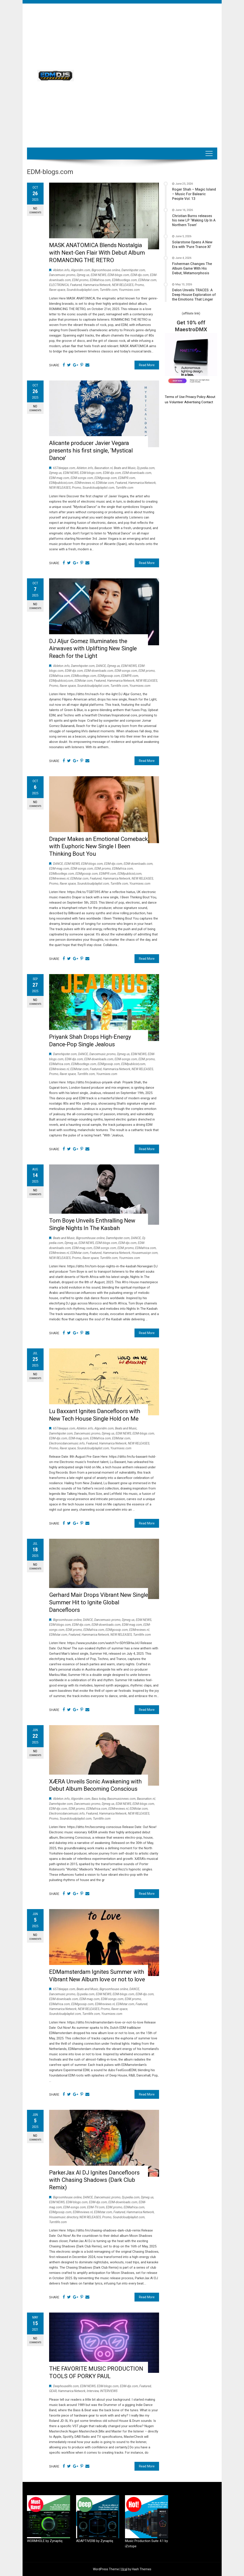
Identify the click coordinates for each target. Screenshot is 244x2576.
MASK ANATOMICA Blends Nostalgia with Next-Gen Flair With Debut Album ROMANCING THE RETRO (97, 252)
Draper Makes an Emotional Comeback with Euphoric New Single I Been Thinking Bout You (98, 846)
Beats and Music (125, 468)
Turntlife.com (108, 289)
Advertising (192, 402)
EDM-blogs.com (118, 275)
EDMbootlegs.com (124, 280)
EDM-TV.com (96, 2207)
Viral (124, 2569)
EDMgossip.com (105, 478)
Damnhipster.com (133, 270)
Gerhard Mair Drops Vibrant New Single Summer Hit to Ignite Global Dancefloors (98, 1602)
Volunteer (176, 402)
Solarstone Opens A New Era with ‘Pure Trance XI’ (192, 244)
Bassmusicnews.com (121, 1798)
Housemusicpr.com (145, 1253)
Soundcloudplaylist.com (82, 289)
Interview (93, 2391)
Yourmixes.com (129, 289)
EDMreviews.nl (84, 483)
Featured (76, 285)
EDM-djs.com (140, 275)
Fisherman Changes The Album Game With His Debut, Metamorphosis (192, 268)
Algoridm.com (80, 270)
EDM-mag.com (59, 478)
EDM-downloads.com (136, 473)
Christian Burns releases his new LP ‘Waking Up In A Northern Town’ (193, 220)
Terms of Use (175, 397)
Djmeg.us (83, 275)
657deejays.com (64, 468)
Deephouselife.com (66, 2386)
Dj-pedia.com (146, 468)
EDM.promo (80, 280)
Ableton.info (61, 270)
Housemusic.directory (63, 2217)
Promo (139, 285)
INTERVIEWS (108, 2391)
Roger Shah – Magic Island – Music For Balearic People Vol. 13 (194, 194)
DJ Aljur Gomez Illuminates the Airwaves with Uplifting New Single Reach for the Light (93, 648)
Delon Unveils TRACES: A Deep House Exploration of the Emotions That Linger (194, 294)
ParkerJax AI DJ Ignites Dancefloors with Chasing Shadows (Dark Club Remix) (94, 2180)
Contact (207, 402)
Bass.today (99, 1798)
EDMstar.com (147, 280)
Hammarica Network (97, 285)
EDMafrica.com (100, 280)
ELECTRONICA (59, 285)
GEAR (53, 2391)
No (35, 210)
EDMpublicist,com (61, 483)
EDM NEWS (98, 275)
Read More (147, 365)
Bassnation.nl (103, 468)
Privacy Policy (196, 397)
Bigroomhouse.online (106, 270)
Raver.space (57, 289)
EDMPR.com (126, 478)
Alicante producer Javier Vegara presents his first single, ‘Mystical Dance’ (91, 450)
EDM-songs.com (82, 478)
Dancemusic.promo (62, 275)
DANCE (101, 666)
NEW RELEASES (122, 285)
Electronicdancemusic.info (67, 1443)
